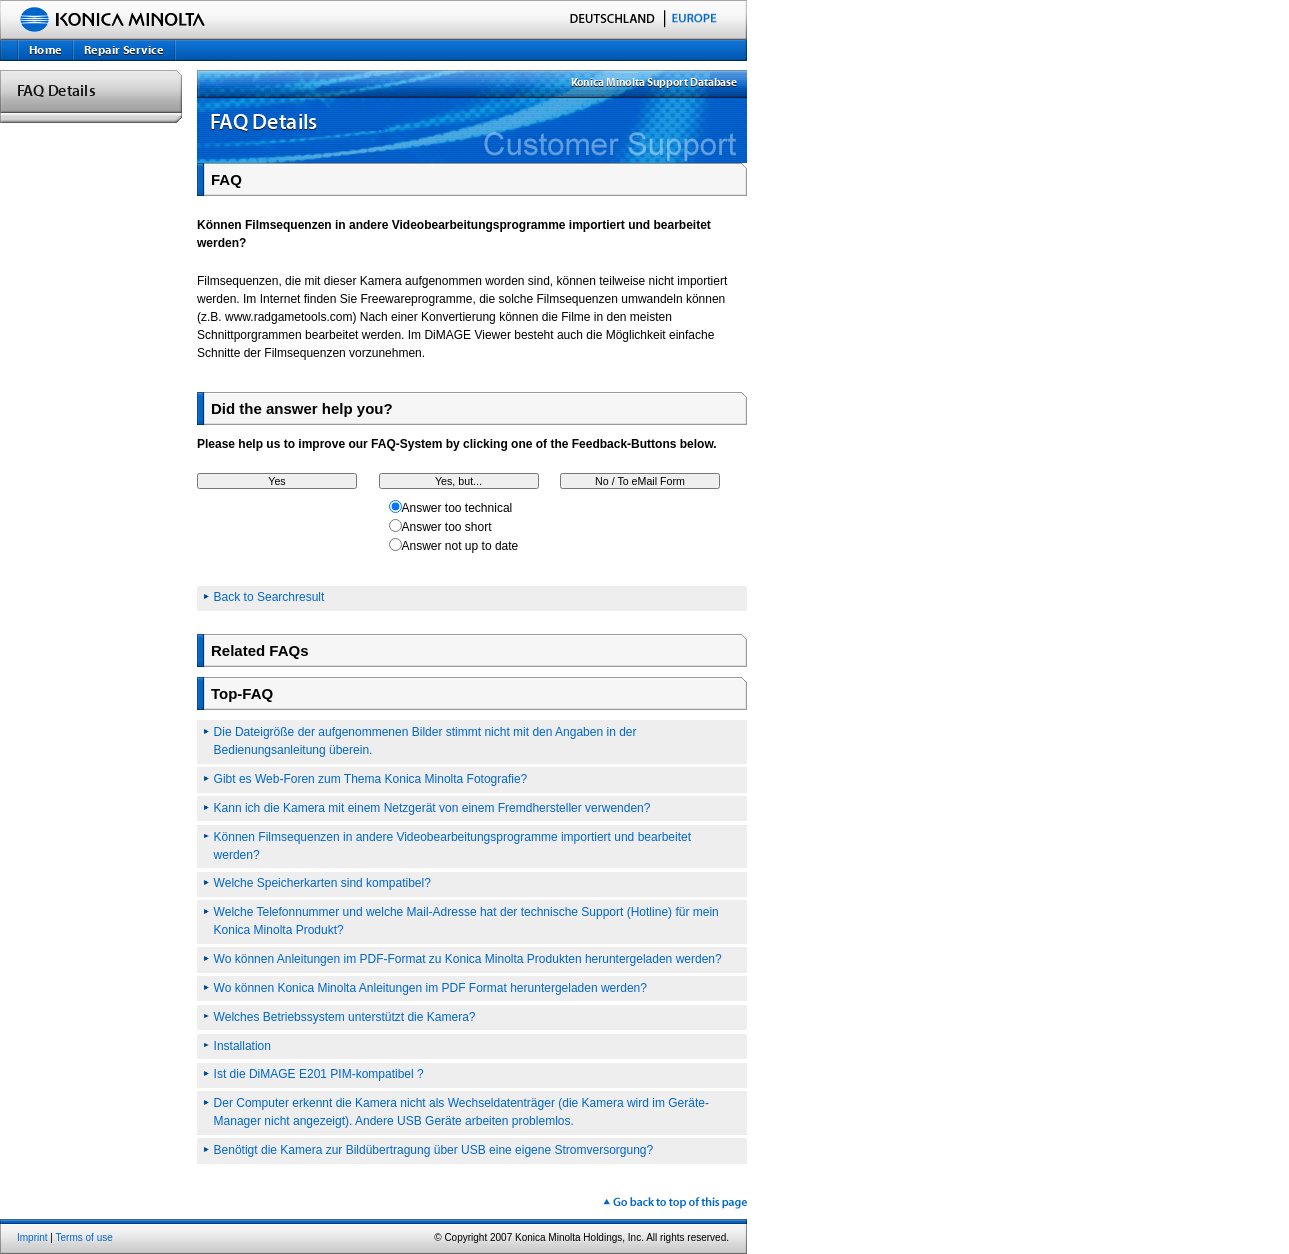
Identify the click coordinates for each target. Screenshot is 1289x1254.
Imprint (32, 1237)
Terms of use (84, 1237)
